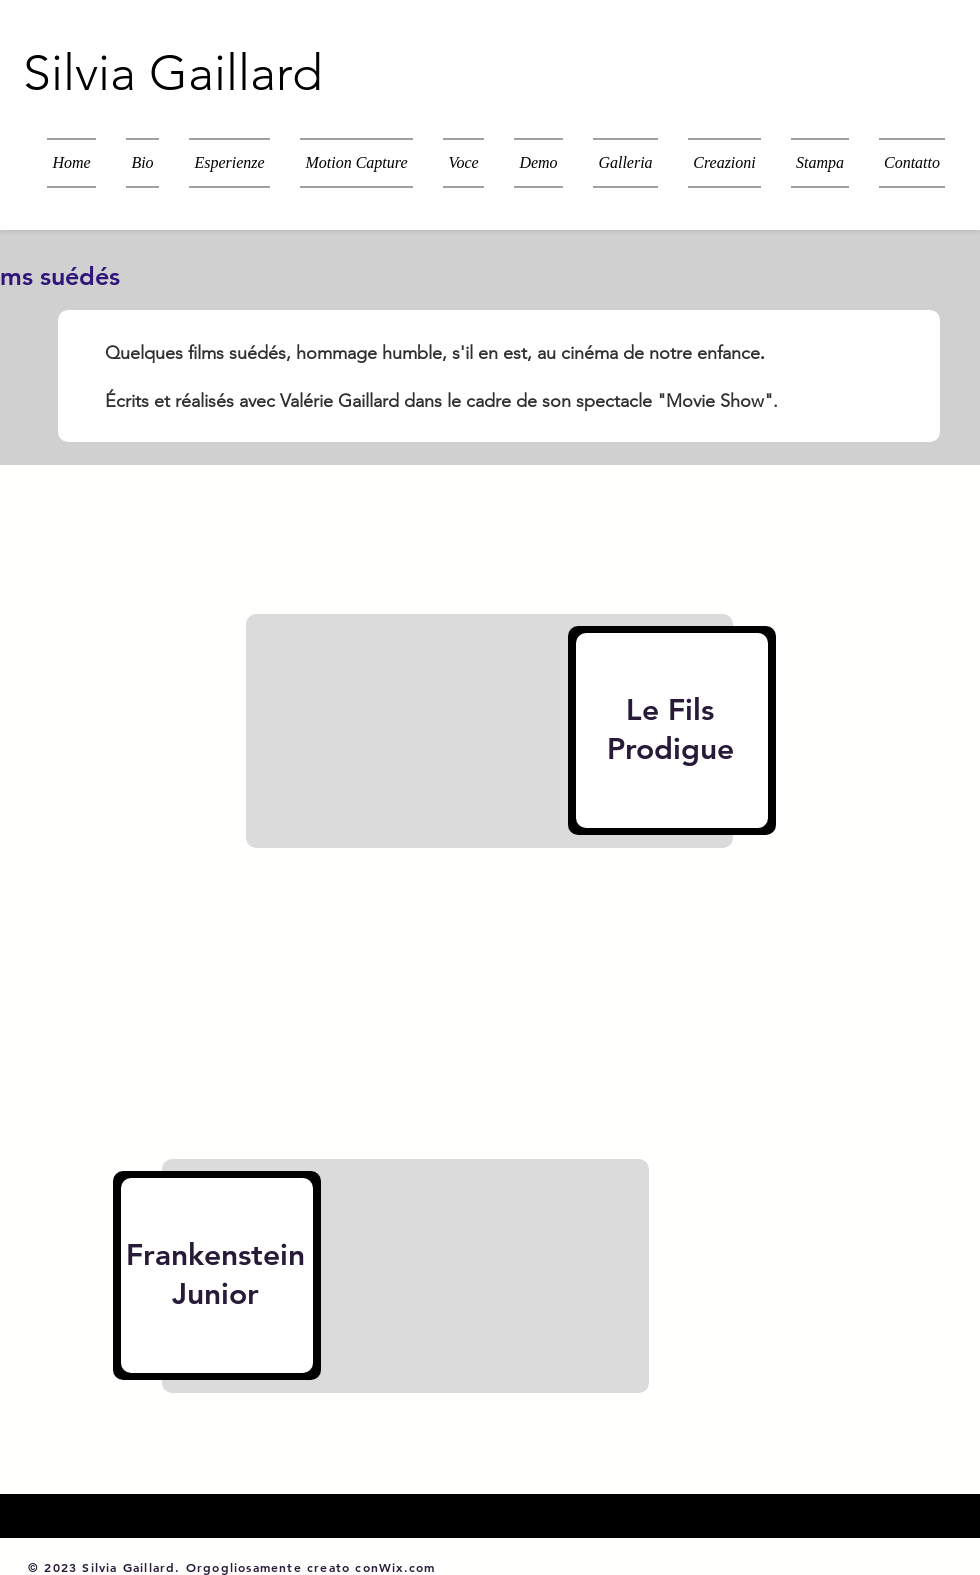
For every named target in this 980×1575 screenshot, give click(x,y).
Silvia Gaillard (173, 73)
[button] (724, 163)
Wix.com (407, 1567)
